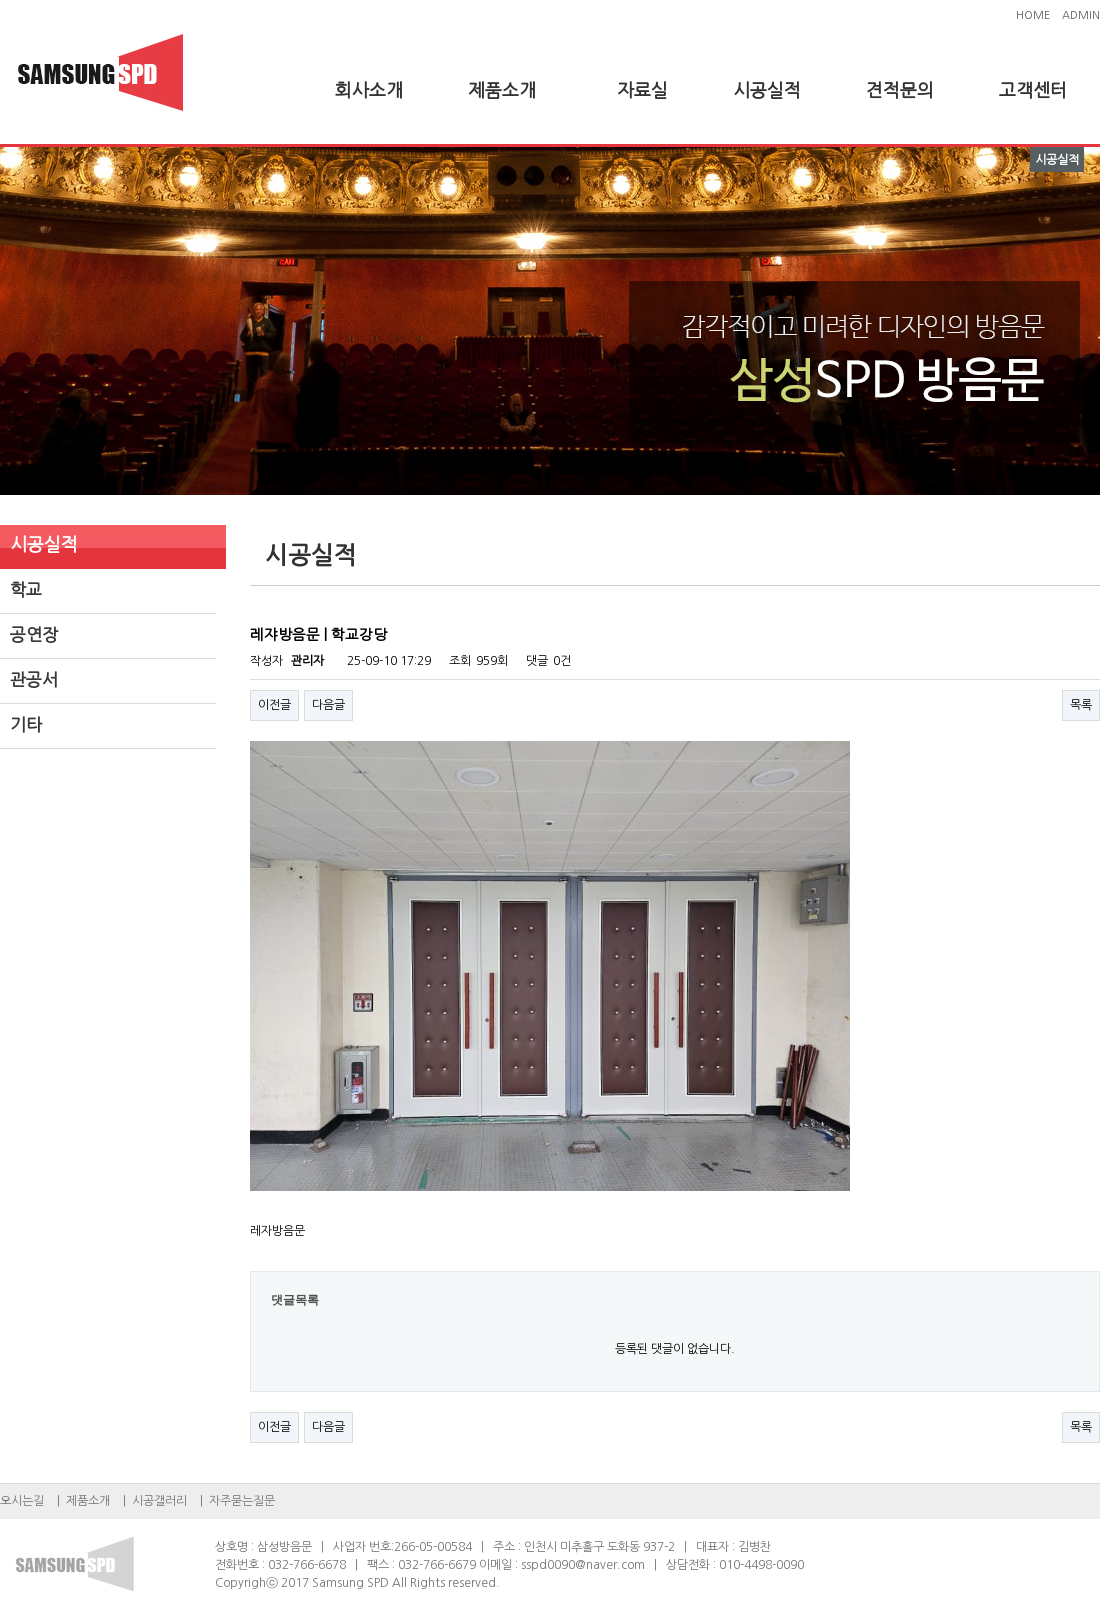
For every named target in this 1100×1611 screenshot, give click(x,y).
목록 (1081, 705)
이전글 (274, 705)
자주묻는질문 (242, 1501)
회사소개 (369, 91)
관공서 (34, 679)
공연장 (34, 634)
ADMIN (1081, 15)
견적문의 (900, 91)
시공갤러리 (159, 1501)
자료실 (642, 91)
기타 (26, 724)
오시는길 (22, 1501)
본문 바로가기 (0, 0)
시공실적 (767, 91)
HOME (1033, 15)
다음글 (328, 705)
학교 (26, 589)
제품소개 (502, 91)
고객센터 (1033, 91)
